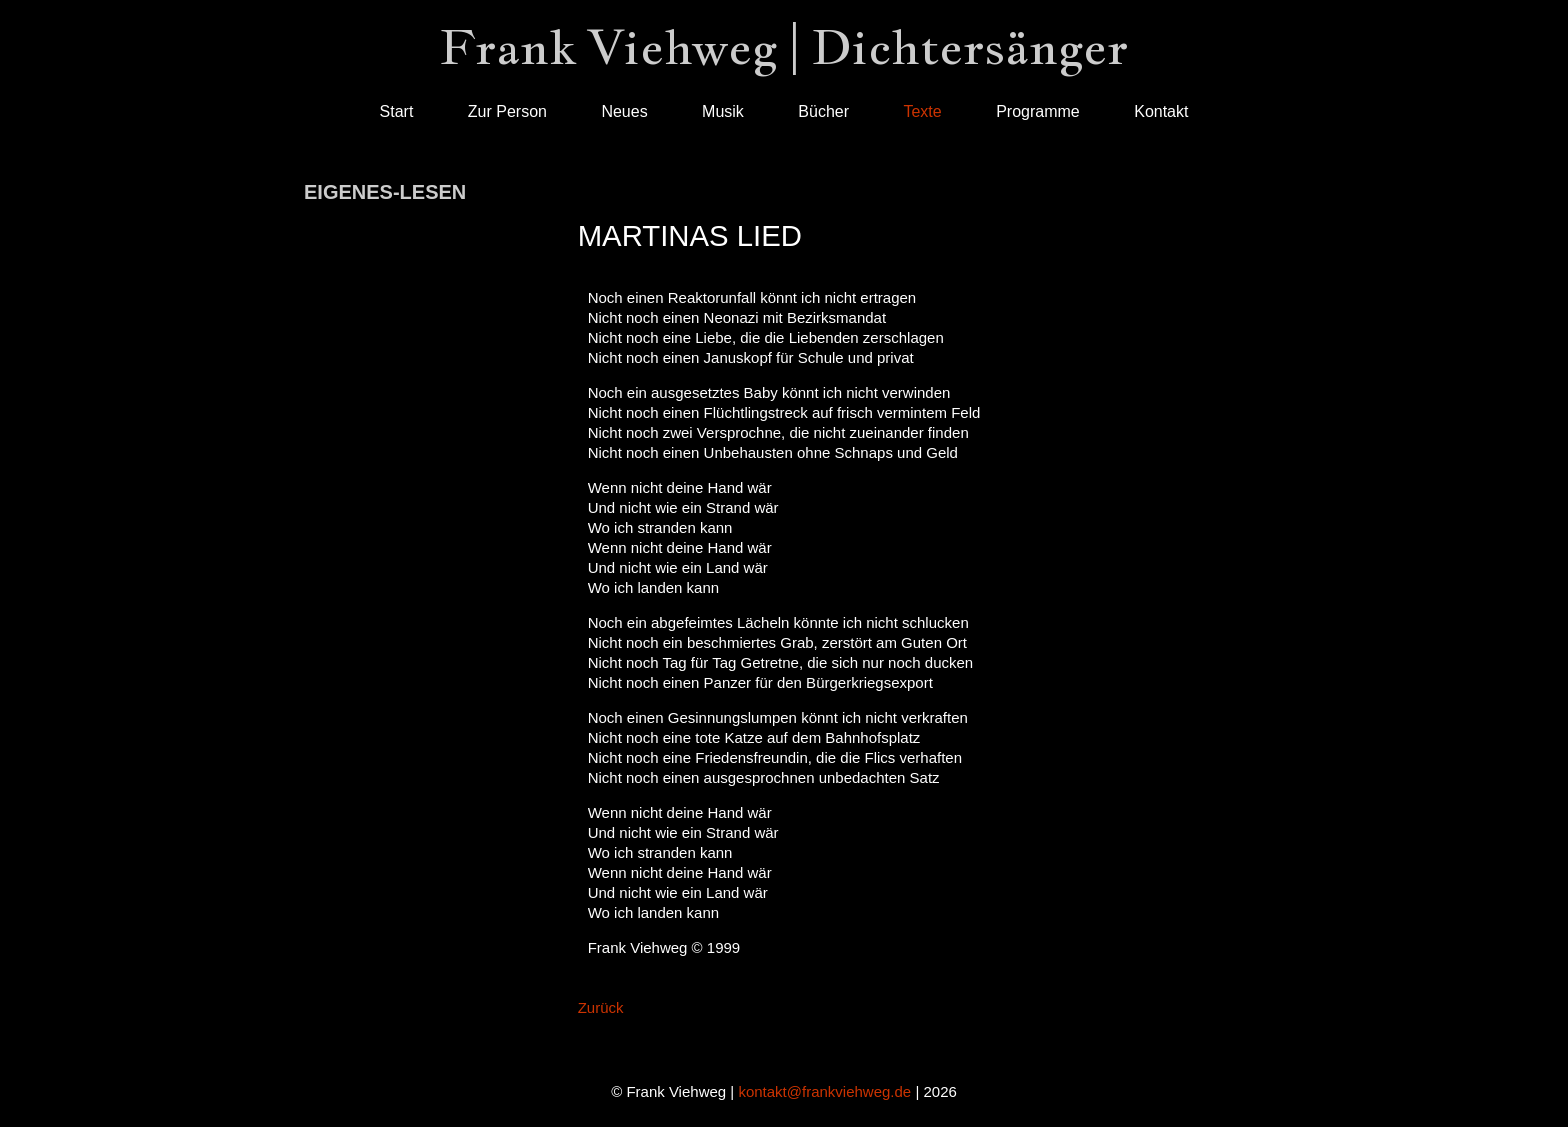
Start (397, 111)
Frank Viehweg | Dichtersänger (784, 46)
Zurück (601, 1007)
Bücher (823, 111)
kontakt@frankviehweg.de (824, 1091)
